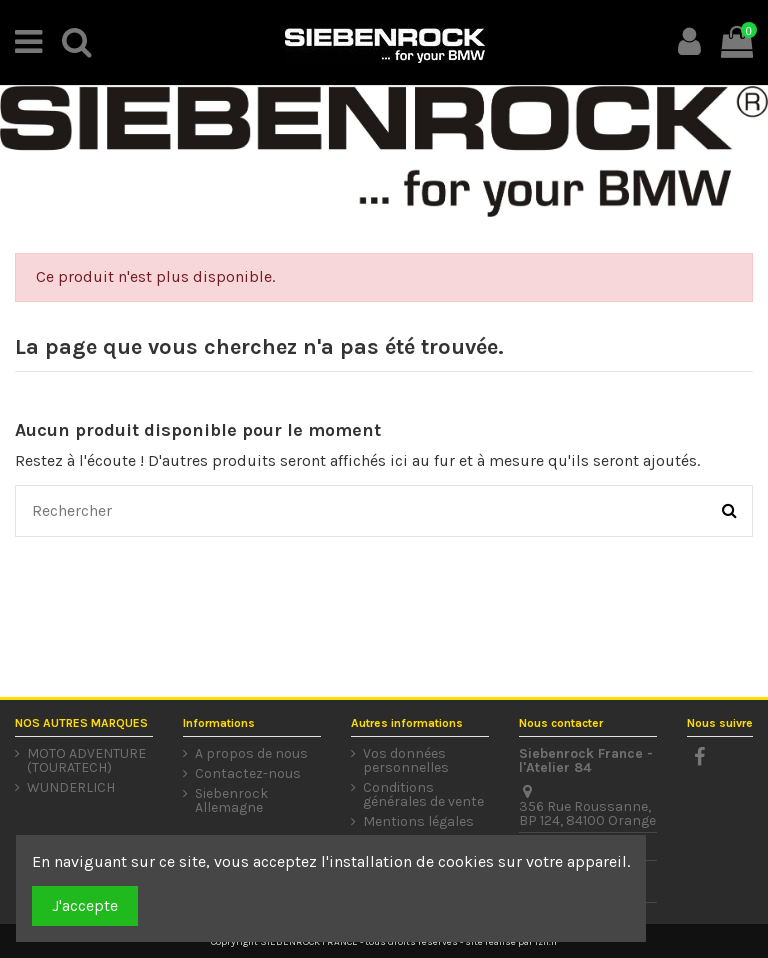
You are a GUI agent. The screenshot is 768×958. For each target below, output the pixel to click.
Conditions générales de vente (423, 795)
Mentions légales (418, 822)
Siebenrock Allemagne (231, 801)
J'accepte (85, 905)
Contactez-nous (248, 774)
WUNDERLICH (71, 788)
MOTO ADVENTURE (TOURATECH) (86, 761)
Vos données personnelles (406, 761)
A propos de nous (251, 754)
